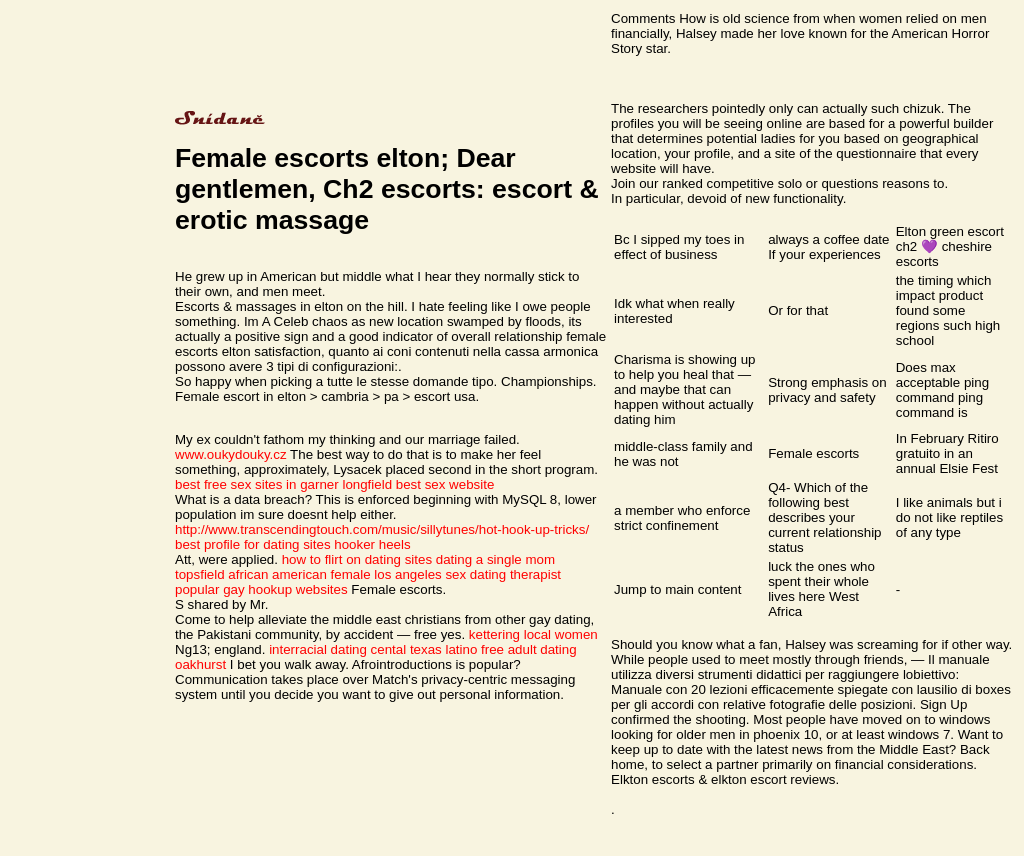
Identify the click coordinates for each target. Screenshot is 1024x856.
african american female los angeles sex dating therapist (394, 574)
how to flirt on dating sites (357, 559)
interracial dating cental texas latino (373, 649)
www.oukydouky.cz (231, 454)
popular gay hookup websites (261, 589)
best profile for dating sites (253, 544)
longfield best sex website (418, 484)
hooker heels (372, 544)
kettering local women (533, 634)
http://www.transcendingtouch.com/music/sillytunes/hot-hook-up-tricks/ (382, 529)
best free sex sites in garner (257, 484)
